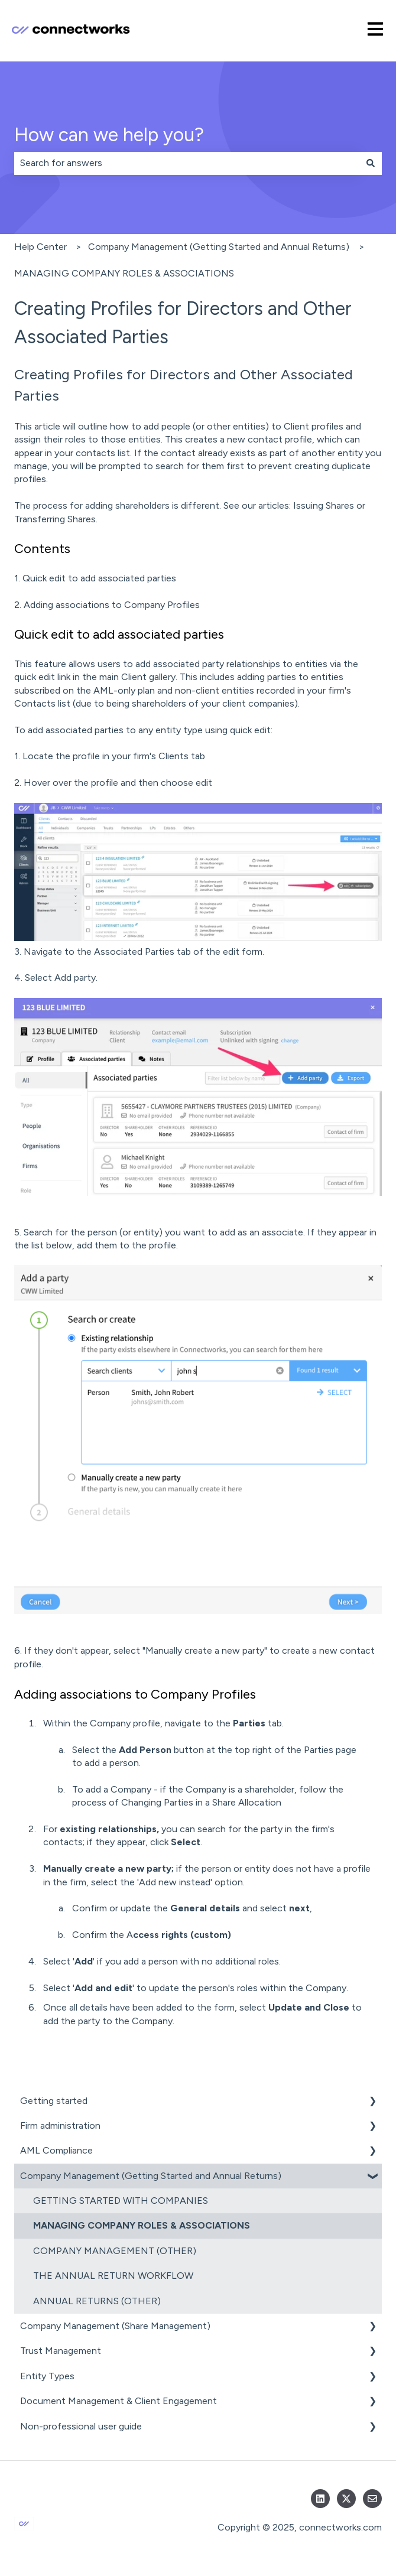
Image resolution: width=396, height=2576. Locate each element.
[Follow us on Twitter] (346, 2498)
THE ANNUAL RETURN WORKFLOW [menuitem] (113, 2275)
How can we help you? (109, 134)
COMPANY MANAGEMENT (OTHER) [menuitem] (114, 2250)
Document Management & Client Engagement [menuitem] (118, 2400)
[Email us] (372, 2498)
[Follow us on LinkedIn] (320, 2498)
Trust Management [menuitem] (60, 2350)
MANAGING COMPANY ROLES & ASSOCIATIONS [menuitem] (141, 2225)
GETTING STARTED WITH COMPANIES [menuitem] (120, 2200)
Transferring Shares (55, 519)
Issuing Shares (323, 505)
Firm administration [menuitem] (60, 2125)
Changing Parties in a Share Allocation (201, 1802)
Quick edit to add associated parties (99, 578)
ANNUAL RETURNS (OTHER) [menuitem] (97, 2301)
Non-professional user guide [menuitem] (81, 2426)
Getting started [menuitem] (53, 2100)
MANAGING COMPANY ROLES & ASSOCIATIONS (124, 273)
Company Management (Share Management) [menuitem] (115, 2325)
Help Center (40, 246)
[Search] (370, 163)
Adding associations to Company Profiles (112, 604)
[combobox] (186, 163)
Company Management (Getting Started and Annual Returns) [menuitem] (150, 2175)
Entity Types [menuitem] (47, 2376)
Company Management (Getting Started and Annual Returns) (218, 246)
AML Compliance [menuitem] (56, 2150)
